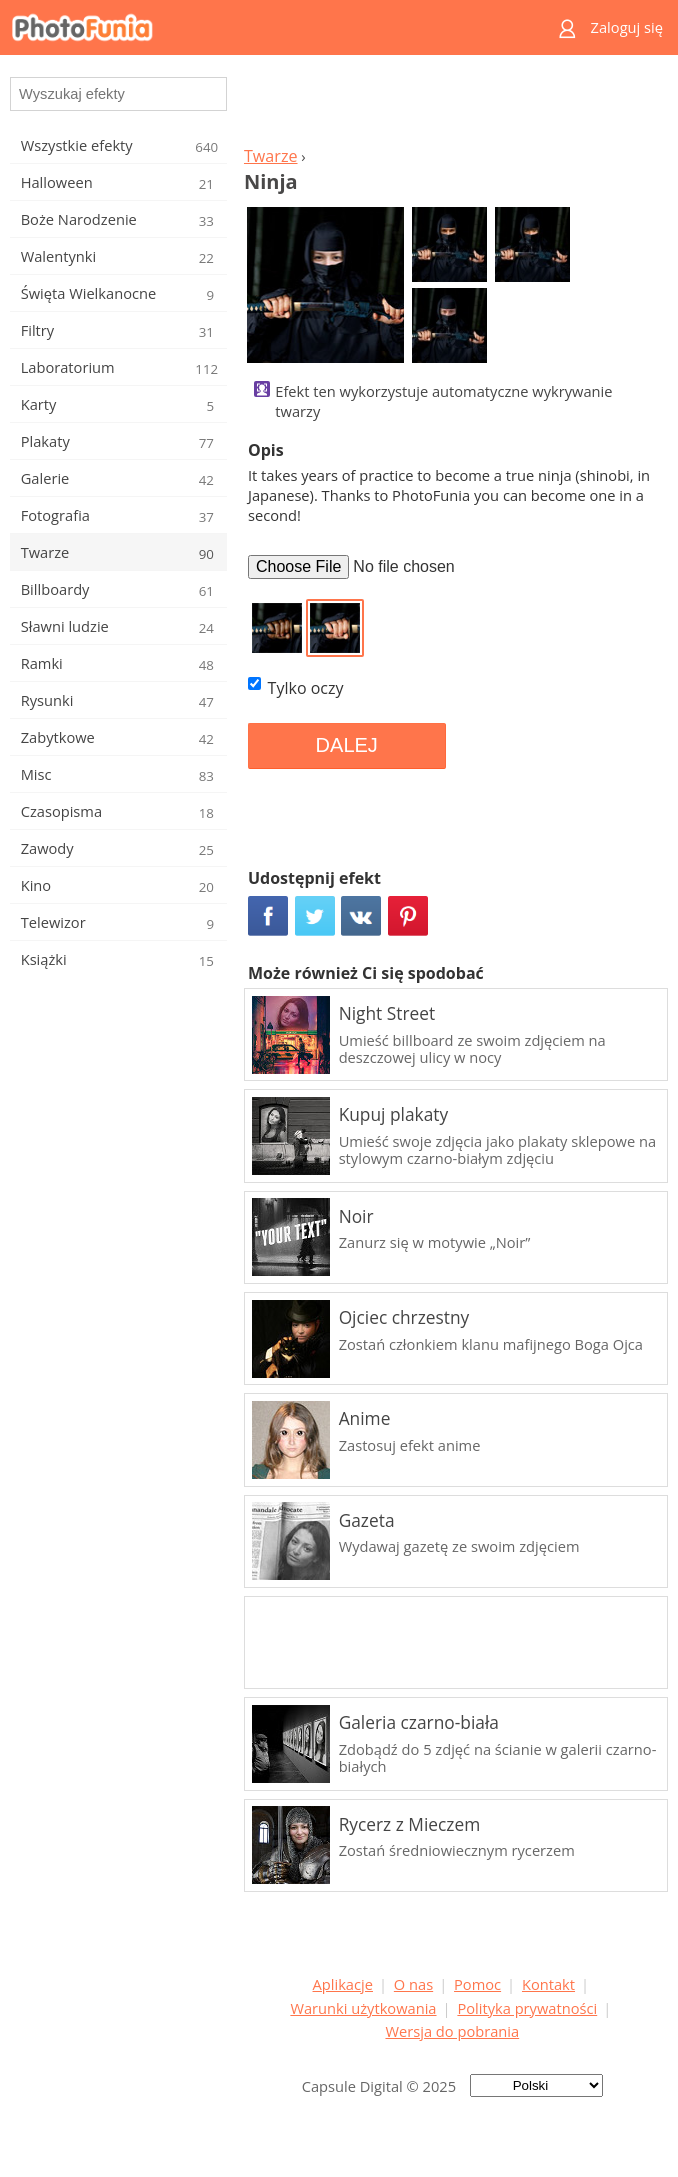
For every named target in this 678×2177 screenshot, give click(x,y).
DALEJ (347, 745)
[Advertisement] (452, 106)
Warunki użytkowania (363, 2008)
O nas (413, 1984)
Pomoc (477, 1984)
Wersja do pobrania (452, 2031)
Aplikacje (343, 1984)
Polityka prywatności (527, 2008)
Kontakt (548, 1984)
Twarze (271, 156)
